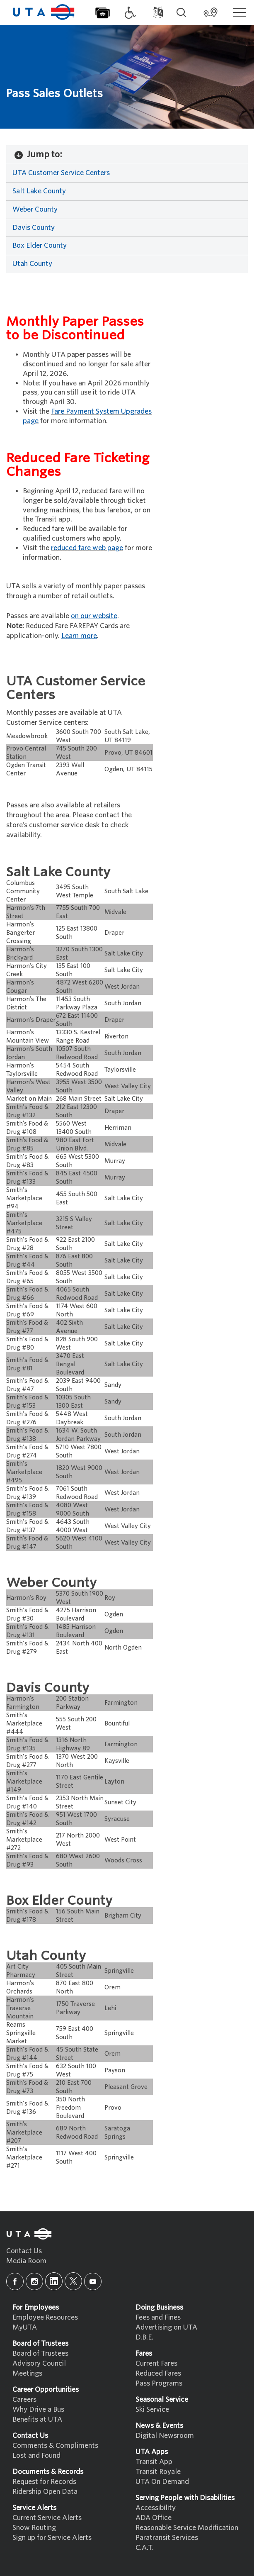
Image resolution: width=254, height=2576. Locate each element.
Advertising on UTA (166, 2327)
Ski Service (152, 2409)
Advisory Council (39, 2363)
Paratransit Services (166, 2538)
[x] (73, 2281)
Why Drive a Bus (38, 2409)
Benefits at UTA (37, 2419)
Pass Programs (158, 2383)
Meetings (27, 2373)
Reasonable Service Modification (186, 2528)
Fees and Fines (158, 2317)
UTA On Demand (162, 2482)
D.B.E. (144, 2337)
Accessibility (155, 2508)
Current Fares (156, 2363)
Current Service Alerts (47, 2518)
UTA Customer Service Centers (61, 173)
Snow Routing (34, 2528)
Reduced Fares (158, 2373)
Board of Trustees (40, 2353)
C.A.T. (144, 2548)
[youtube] (93, 2281)
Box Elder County (39, 245)
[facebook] (15, 2281)
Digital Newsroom (164, 2436)
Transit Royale (158, 2472)
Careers (24, 2399)
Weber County (35, 209)
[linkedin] (54, 2281)
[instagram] (34, 2281)
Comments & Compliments (55, 2445)
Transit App (153, 2462)
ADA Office (153, 2518)
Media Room (26, 2261)
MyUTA (24, 2327)
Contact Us (24, 2251)
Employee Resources (45, 2317)
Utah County (32, 264)
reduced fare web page (87, 548)
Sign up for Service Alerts (52, 2538)
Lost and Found (36, 2455)
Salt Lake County (39, 191)
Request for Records (44, 2482)
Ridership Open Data (44, 2492)
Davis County (33, 228)
